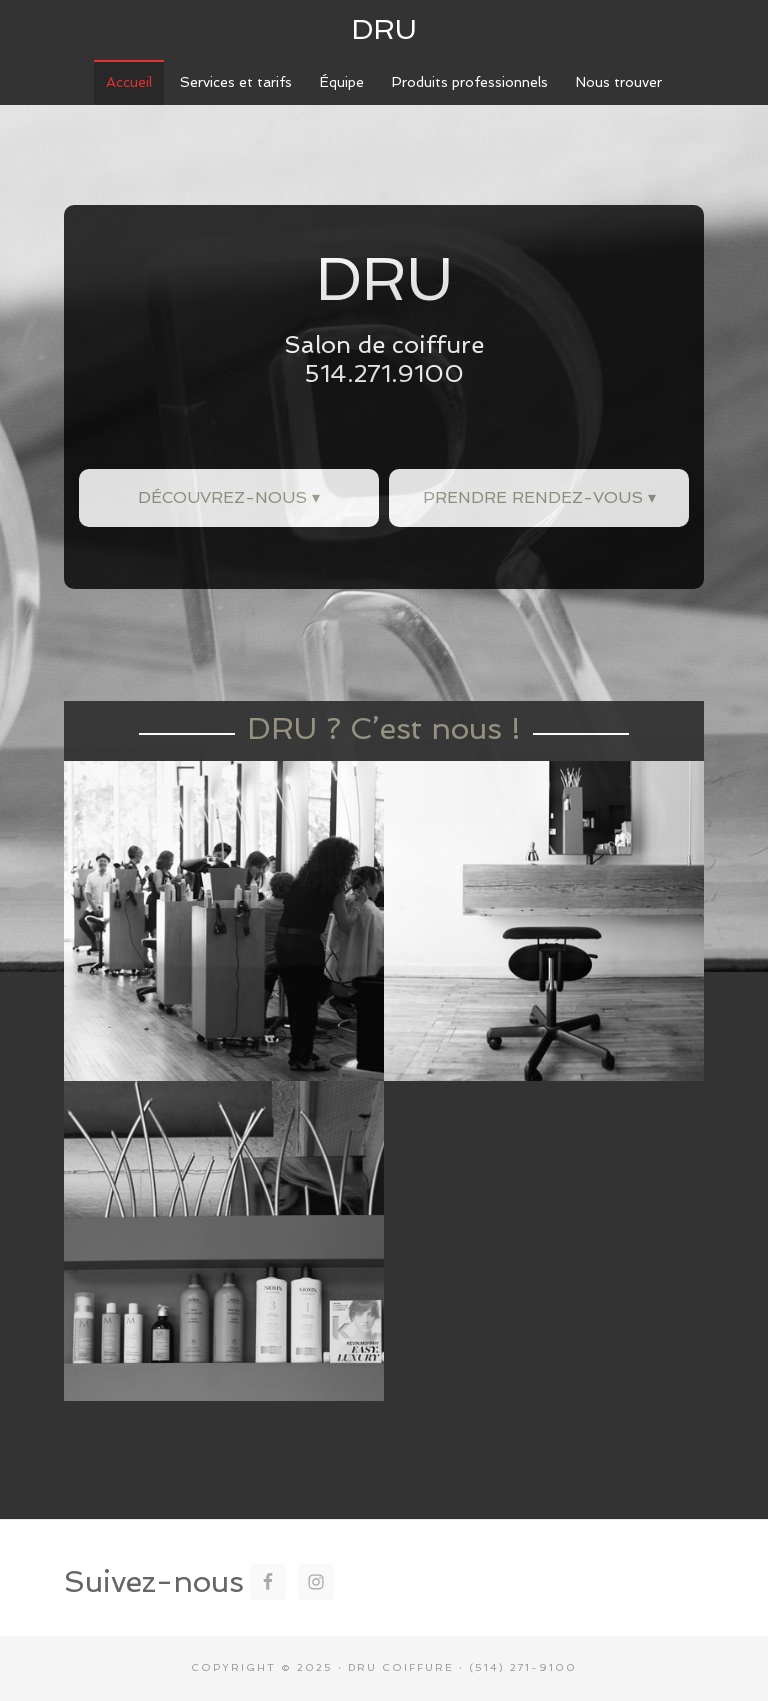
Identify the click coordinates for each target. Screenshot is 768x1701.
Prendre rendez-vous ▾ (539, 497)
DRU (384, 29)
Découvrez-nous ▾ (229, 497)
